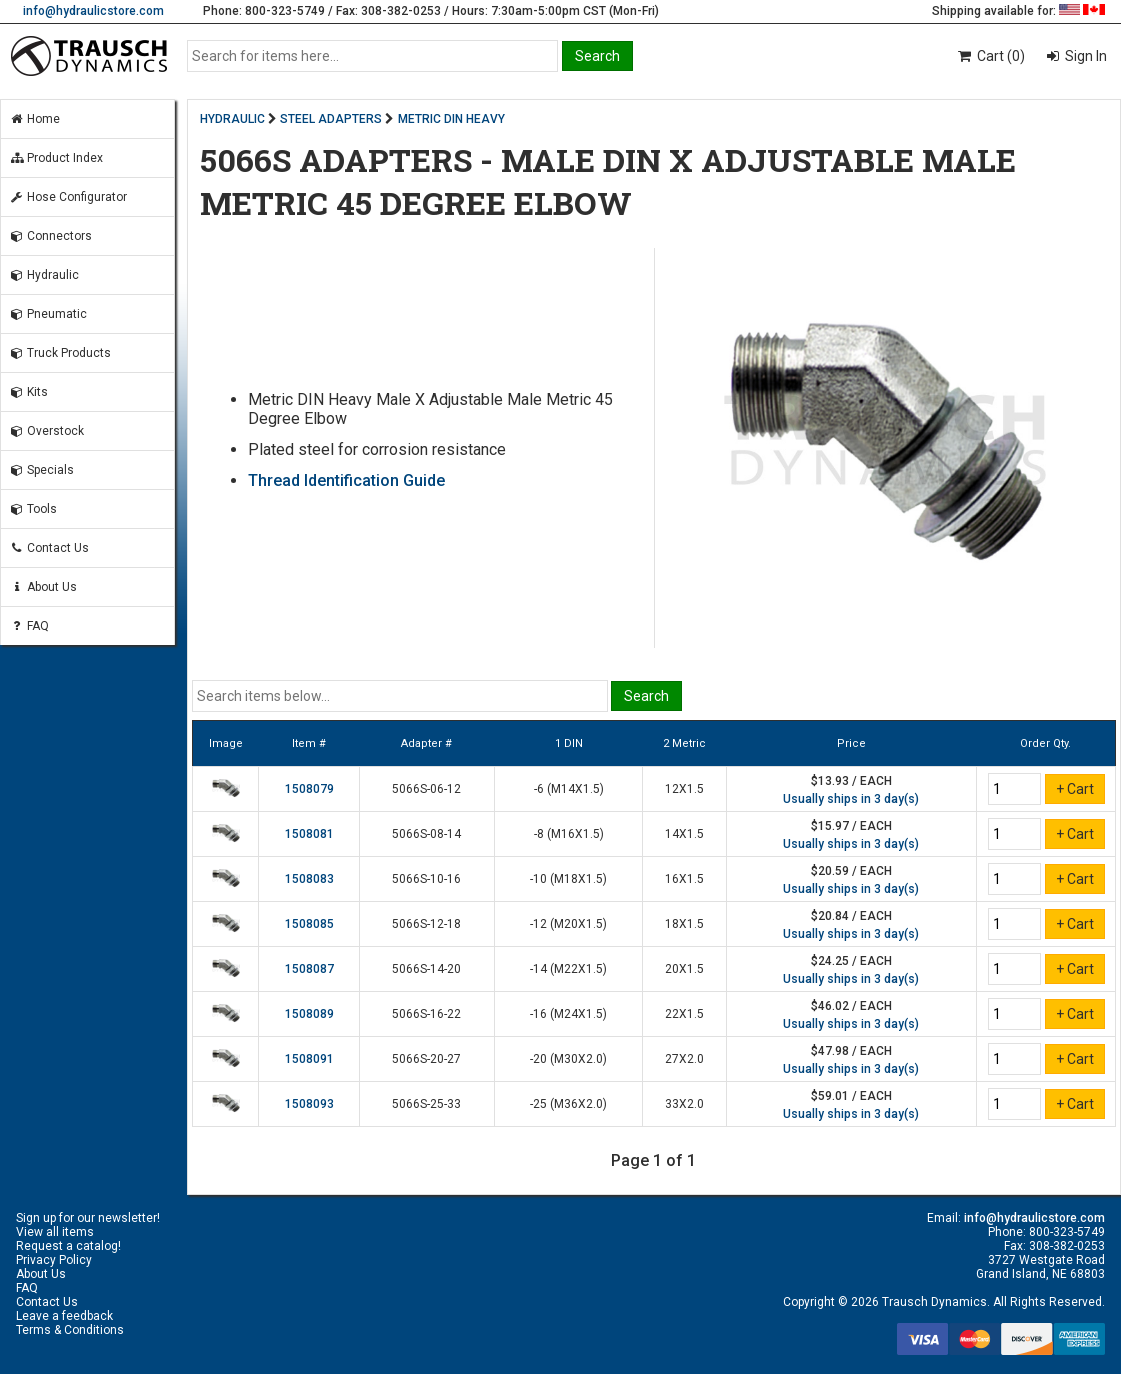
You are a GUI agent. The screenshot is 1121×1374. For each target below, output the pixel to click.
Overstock (46, 431)
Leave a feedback (64, 1316)
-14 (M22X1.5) (568, 969)
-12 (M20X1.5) (568, 924)
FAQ (29, 626)
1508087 (309, 969)
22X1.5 (684, 1014)
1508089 (309, 1014)
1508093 (309, 1104)
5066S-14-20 (426, 969)
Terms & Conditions (70, 1330)
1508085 (309, 924)
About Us (43, 587)
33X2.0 (684, 1104)
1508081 (309, 834)
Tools (33, 509)
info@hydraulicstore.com (93, 11)
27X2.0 (684, 1059)
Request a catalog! (68, 1246)
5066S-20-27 (426, 1059)
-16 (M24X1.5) (568, 1014)
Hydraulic (44, 275)
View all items (55, 1232)
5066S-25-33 (426, 1104)
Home (34, 119)
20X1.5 (684, 969)
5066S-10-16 (426, 879)
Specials (41, 470)
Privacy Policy (54, 1260)
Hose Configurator (68, 197)
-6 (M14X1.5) (569, 789)
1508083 (309, 879)
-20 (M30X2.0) (568, 1059)
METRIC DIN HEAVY (451, 119)
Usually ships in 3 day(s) (851, 799)
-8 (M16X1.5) (569, 834)
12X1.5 (684, 789)
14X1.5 (684, 834)
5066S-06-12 (426, 789)
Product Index (56, 158)
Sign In (1084, 56)
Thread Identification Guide (346, 480)
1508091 (309, 1059)
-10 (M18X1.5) (568, 879)
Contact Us (49, 548)
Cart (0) (990, 56)
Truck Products (60, 353)
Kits (28, 392)
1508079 (309, 789)
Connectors (50, 236)
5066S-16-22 (426, 1014)
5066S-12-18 (426, 924)
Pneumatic (48, 314)
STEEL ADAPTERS (331, 119)
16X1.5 (684, 879)
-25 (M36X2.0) (568, 1104)
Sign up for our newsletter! (88, 1218)
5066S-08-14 (426, 834)
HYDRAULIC (232, 119)
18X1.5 (684, 924)
